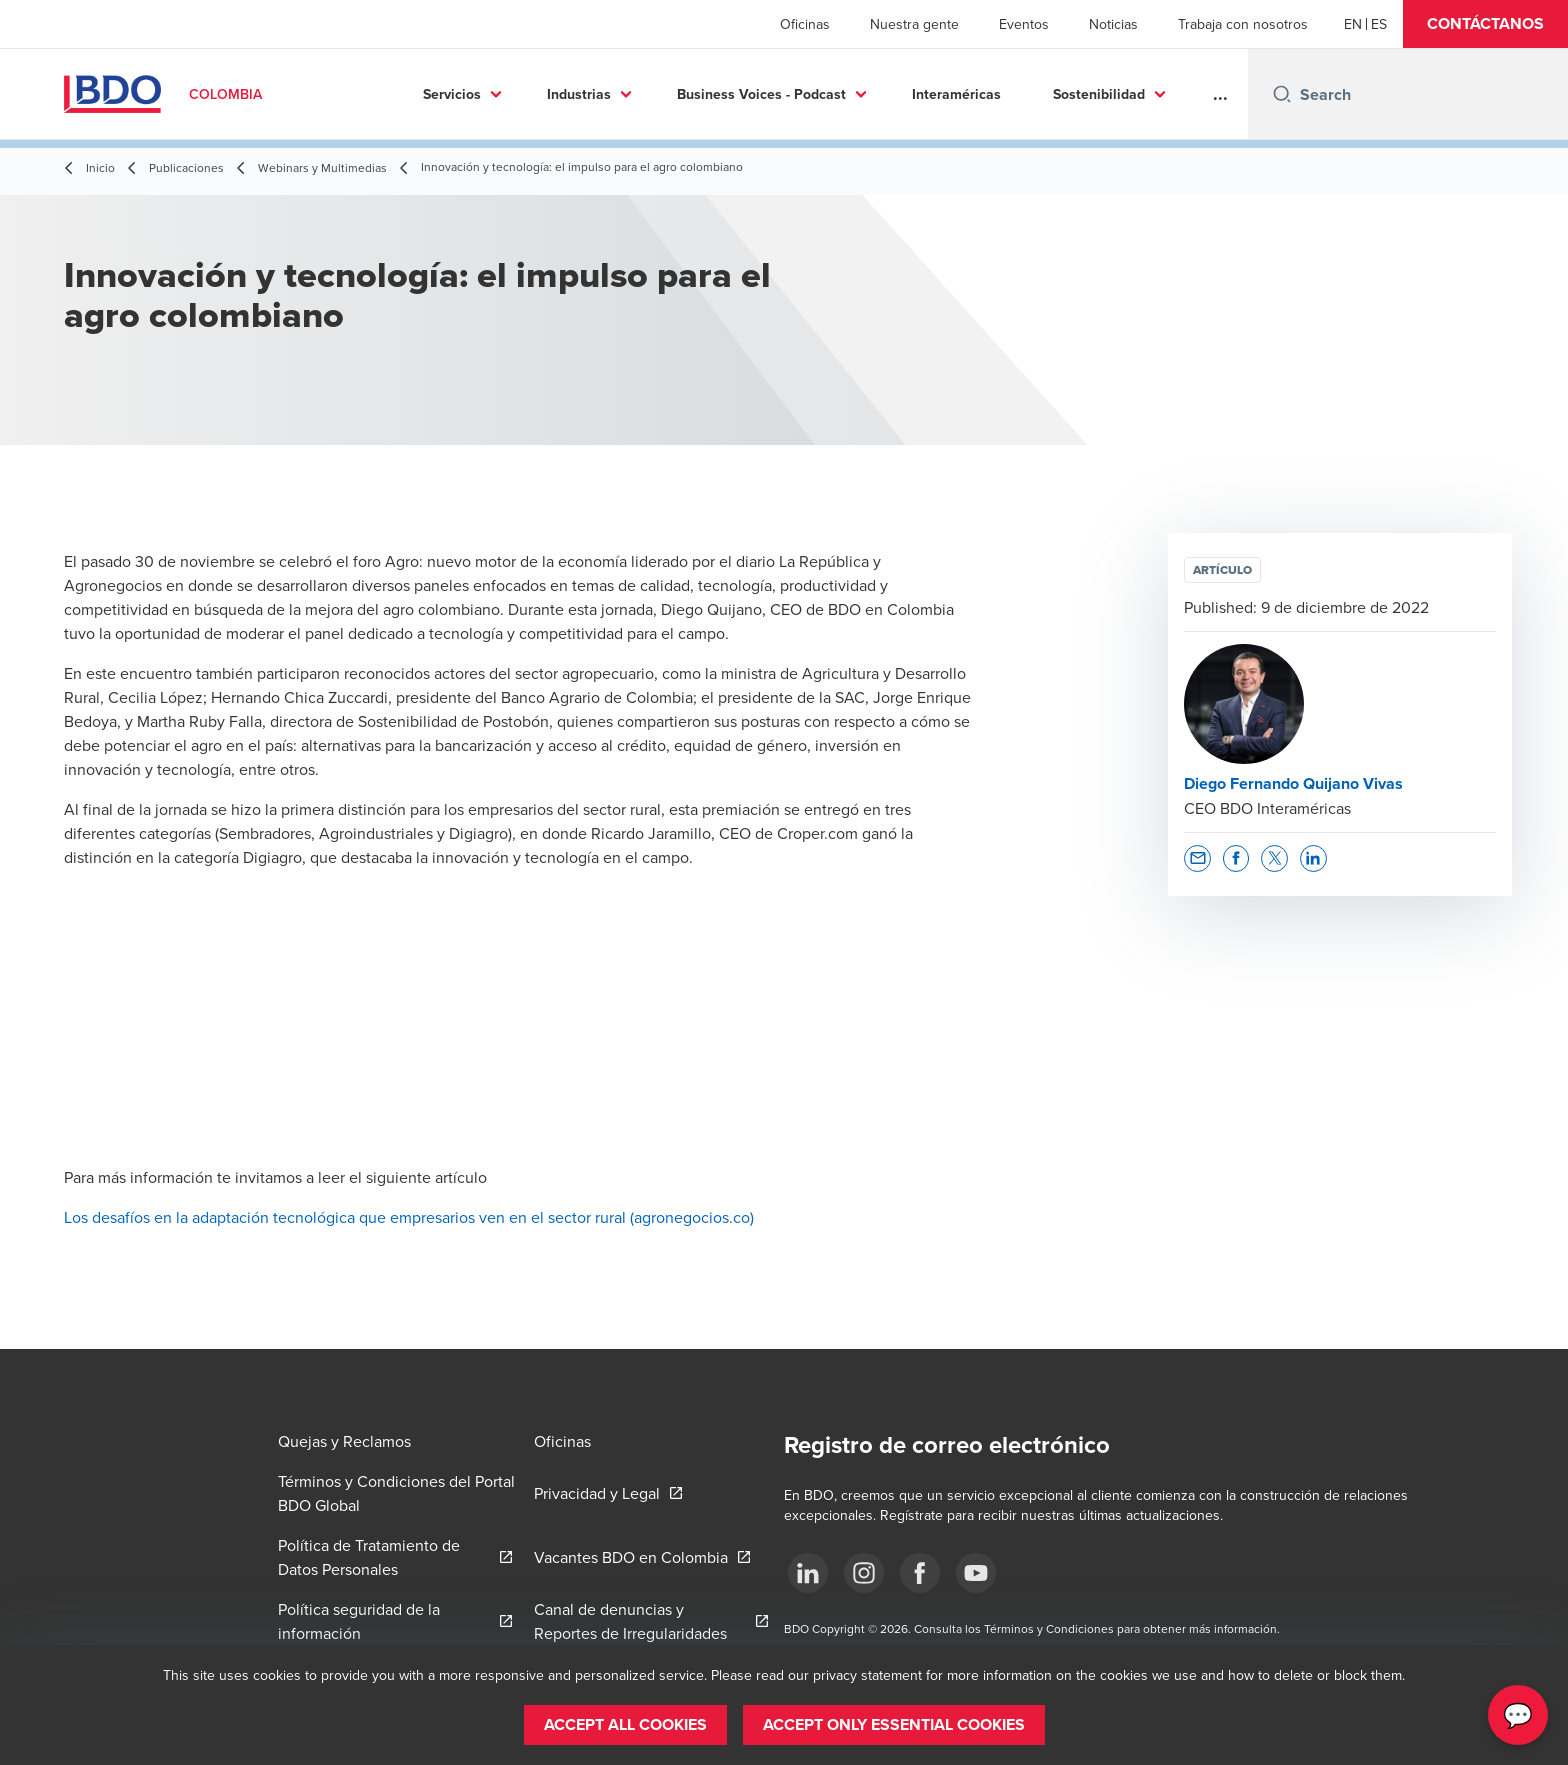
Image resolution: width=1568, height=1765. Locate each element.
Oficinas (805, 24)
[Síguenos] (808, 1573)
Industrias (541, 94)
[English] (1353, 24)
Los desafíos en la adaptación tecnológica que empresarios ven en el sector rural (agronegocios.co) (409, 1217)
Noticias (1113, 24)
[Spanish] (1379, 24)
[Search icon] (1282, 94)
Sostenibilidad (1061, 94)
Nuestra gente (914, 24)
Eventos (1024, 24)
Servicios (414, 94)
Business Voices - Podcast (723, 94)
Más (1186, 94)
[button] (1485, 24)
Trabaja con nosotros (1243, 24)
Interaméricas (918, 94)
